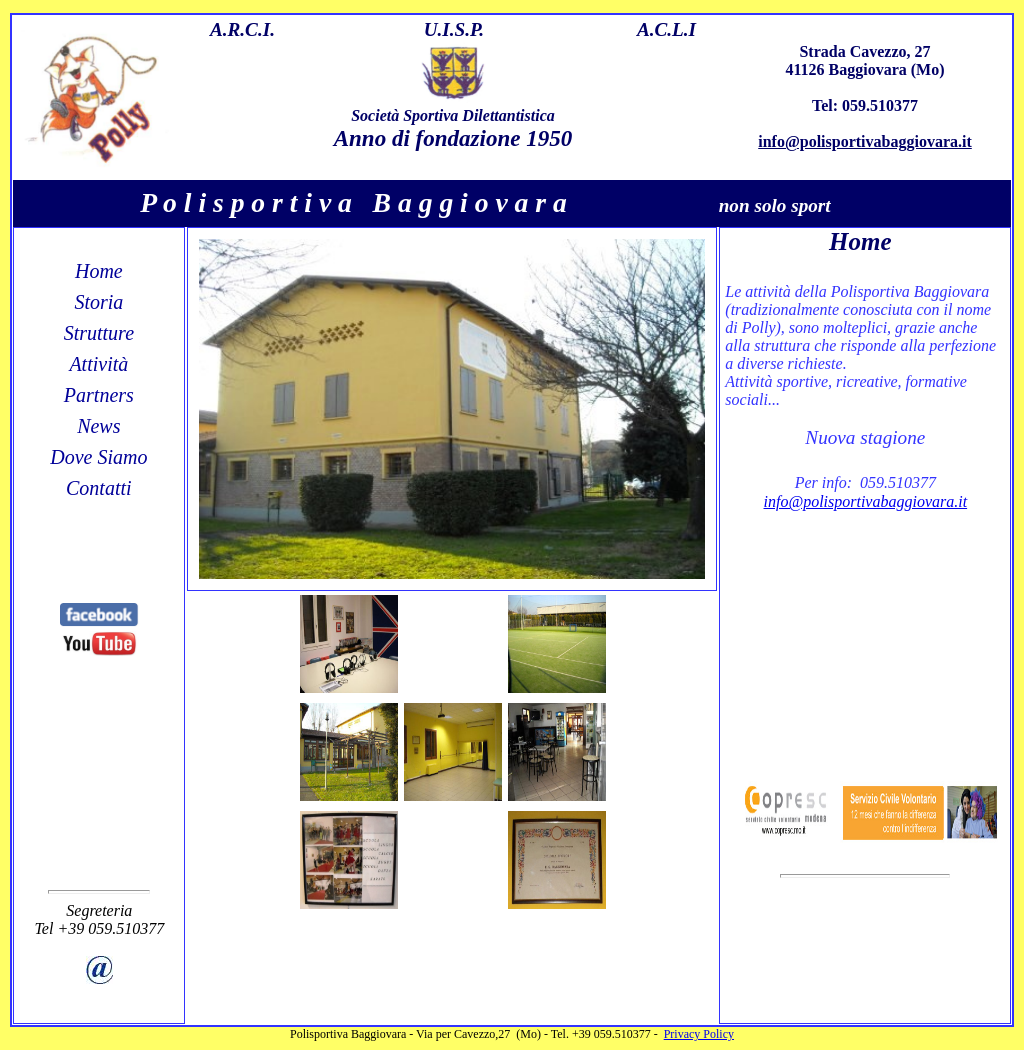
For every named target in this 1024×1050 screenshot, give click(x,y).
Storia (98, 302)
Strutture (99, 333)
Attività (98, 364)
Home (99, 271)
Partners (99, 395)
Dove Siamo (98, 457)
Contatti (99, 488)
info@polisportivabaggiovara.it (865, 141)
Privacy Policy (699, 1034)
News (98, 426)
